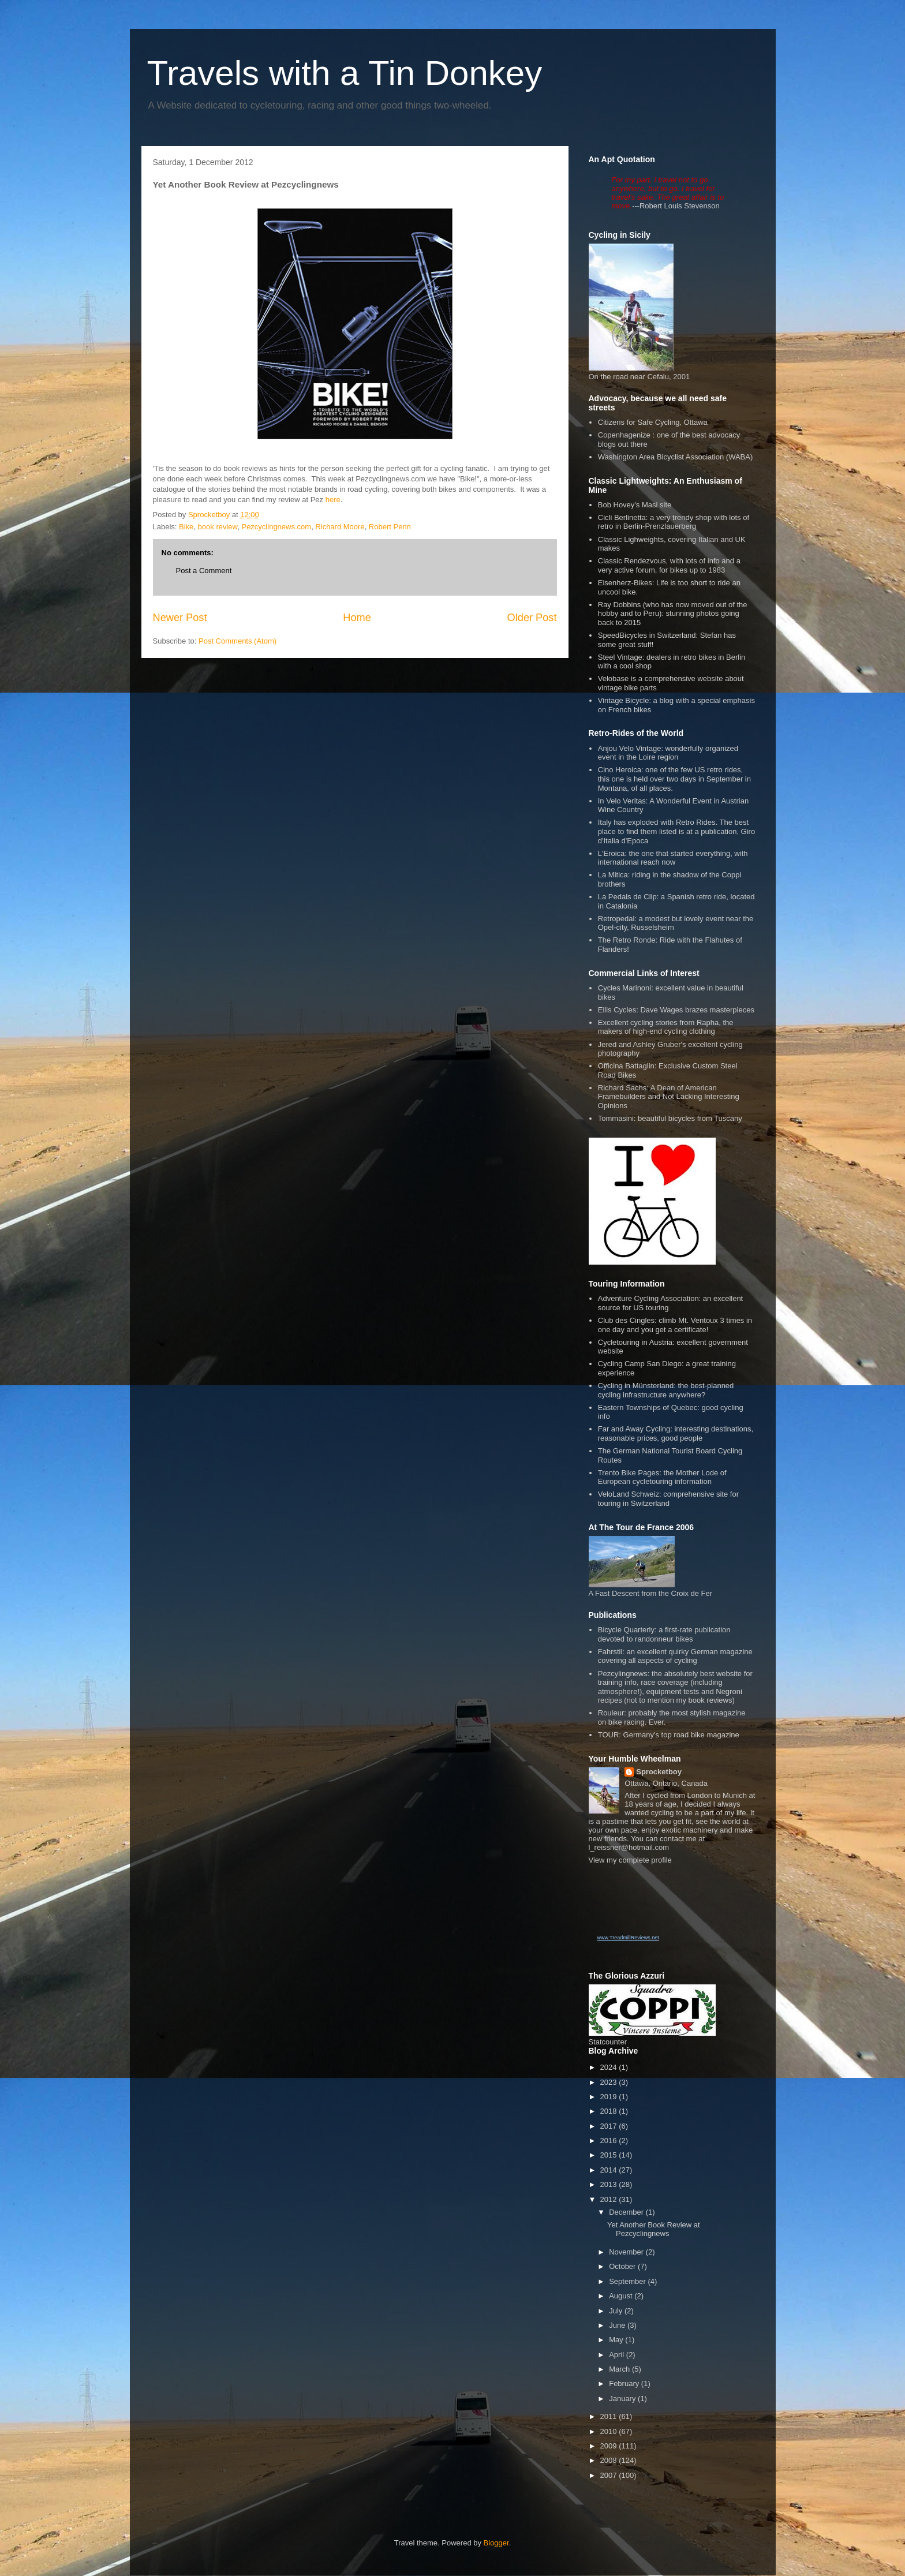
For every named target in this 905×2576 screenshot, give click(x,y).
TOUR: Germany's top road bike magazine (668, 1734)
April (617, 2354)
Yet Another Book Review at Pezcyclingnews (653, 2229)
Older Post (532, 617)
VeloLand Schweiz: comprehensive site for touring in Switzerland (668, 1499)
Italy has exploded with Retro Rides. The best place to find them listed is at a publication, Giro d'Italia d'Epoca (676, 831)
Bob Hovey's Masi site (634, 504)
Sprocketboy (659, 1771)
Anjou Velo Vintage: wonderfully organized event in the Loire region (668, 753)
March (620, 2369)
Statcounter (608, 2041)
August (621, 2295)
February (625, 2383)
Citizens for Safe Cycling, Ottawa (653, 422)
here (333, 499)
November (627, 2252)
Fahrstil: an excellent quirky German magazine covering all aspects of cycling (675, 1656)
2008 (609, 2460)
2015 (609, 2155)
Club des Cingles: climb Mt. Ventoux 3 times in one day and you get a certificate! (675, 1325)
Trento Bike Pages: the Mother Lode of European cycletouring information (662, 1477)
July (616, 2310)
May (617, 2339)
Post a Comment (204, 570)
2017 (609, 2126)
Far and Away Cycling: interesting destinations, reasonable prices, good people (675, 1433)
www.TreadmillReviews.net (628, 1938)
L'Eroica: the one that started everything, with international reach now (673, 858)
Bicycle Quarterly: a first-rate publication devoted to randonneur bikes (664, 1634)
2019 (609, 2096)
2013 (609, 2184)
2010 (609, 2431)
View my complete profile (630, 1860)
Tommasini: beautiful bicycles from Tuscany (670, 1118)
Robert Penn (390, 526)
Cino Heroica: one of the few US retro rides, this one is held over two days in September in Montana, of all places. (674, 778)
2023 (609, 2082)
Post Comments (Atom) (237, 641)
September (628, 2281)
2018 (609, 2111)
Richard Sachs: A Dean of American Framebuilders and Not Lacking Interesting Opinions (668, 1096)
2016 (609, 2140)
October (623, 2266)
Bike (186, 526)
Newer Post (180, 617)
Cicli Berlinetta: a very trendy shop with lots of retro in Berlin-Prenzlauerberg (673, 522)
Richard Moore (339, 526)
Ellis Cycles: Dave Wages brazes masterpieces (676, 1009)
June (618, 2325)
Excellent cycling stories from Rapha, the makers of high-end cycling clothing (666, 1027)
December (627, 2212)
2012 (609, 2199)
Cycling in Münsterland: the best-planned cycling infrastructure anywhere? (666, 1390)
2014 (609, 2170)
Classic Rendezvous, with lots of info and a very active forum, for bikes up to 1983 (669, 565)
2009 (609, 2446)
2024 (609, 2067)
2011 (609, 2416)
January (623, 2398)
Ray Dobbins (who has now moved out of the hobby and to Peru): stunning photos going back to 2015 (672, 613)
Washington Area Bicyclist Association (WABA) (675, 457)
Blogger (496, 2542)
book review (218, 526)
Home (357, 617)
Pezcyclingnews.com (276, 526)
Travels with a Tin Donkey (345, 73)
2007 (609, 2475)
